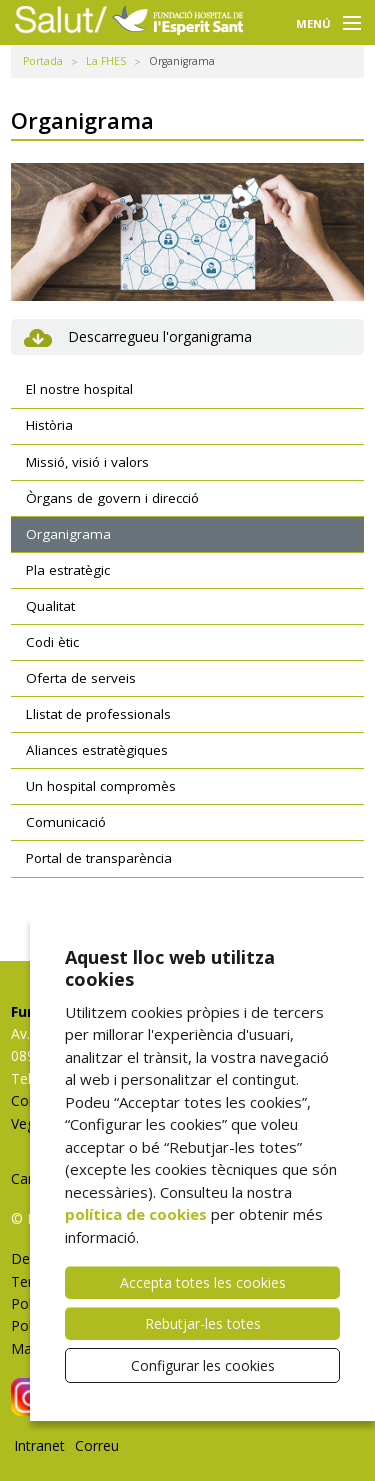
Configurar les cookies (203, 1365)
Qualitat (50, 606)
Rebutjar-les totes (203, 1323)
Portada (43, 61)
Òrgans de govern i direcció (112, 498)
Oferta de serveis (81, 678)
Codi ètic (52, 642)
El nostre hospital (79, 389)
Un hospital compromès (101, 786)
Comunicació (66, 822)
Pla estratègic (68, 570)
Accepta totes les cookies (203, 1282)
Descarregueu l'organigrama (160, 336)
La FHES (106, 61)
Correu (97, 1445)
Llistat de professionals (98, 714)
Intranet (39, 1445)
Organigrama (68, 534)
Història (49, 425)
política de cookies (136, 1214)
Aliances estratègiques (97, 750)
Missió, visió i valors (87, 462)
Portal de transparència (99, 858)
